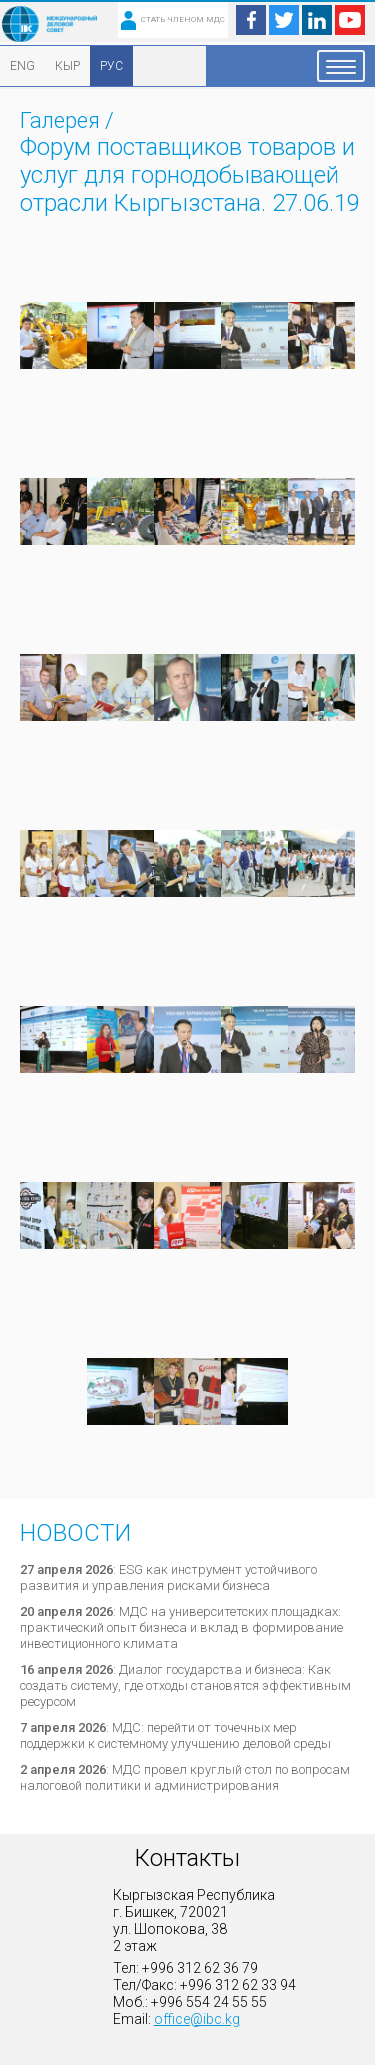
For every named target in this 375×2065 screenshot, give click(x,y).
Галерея (60, 120)
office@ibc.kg (197, 2019)
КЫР (67, 66)
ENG (22, 66)
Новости (75, 1533)
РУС (111, 66)
